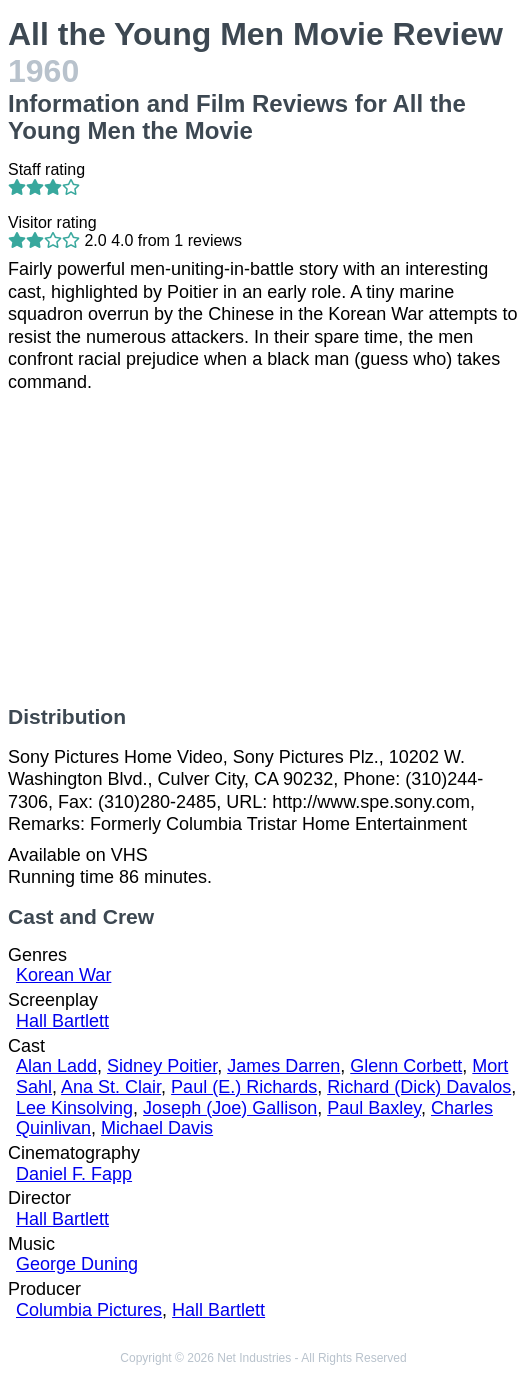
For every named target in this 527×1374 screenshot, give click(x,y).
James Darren (283, 1066)
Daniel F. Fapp (74, 1174)
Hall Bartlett (62, 1021)
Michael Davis (157, 1128)
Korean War (63, 975)
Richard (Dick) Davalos (419, 1087)
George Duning (77, 1264)
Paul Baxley (374, 1108)
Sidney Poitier (162, 1066)
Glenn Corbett (406, 1066)
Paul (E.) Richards (244, 1087)
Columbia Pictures (89, 1310)
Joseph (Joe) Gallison (230, 1108)
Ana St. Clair (111, 1087)
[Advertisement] (263, 549)
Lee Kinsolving (74, 1108)
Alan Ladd (56, 1066)
